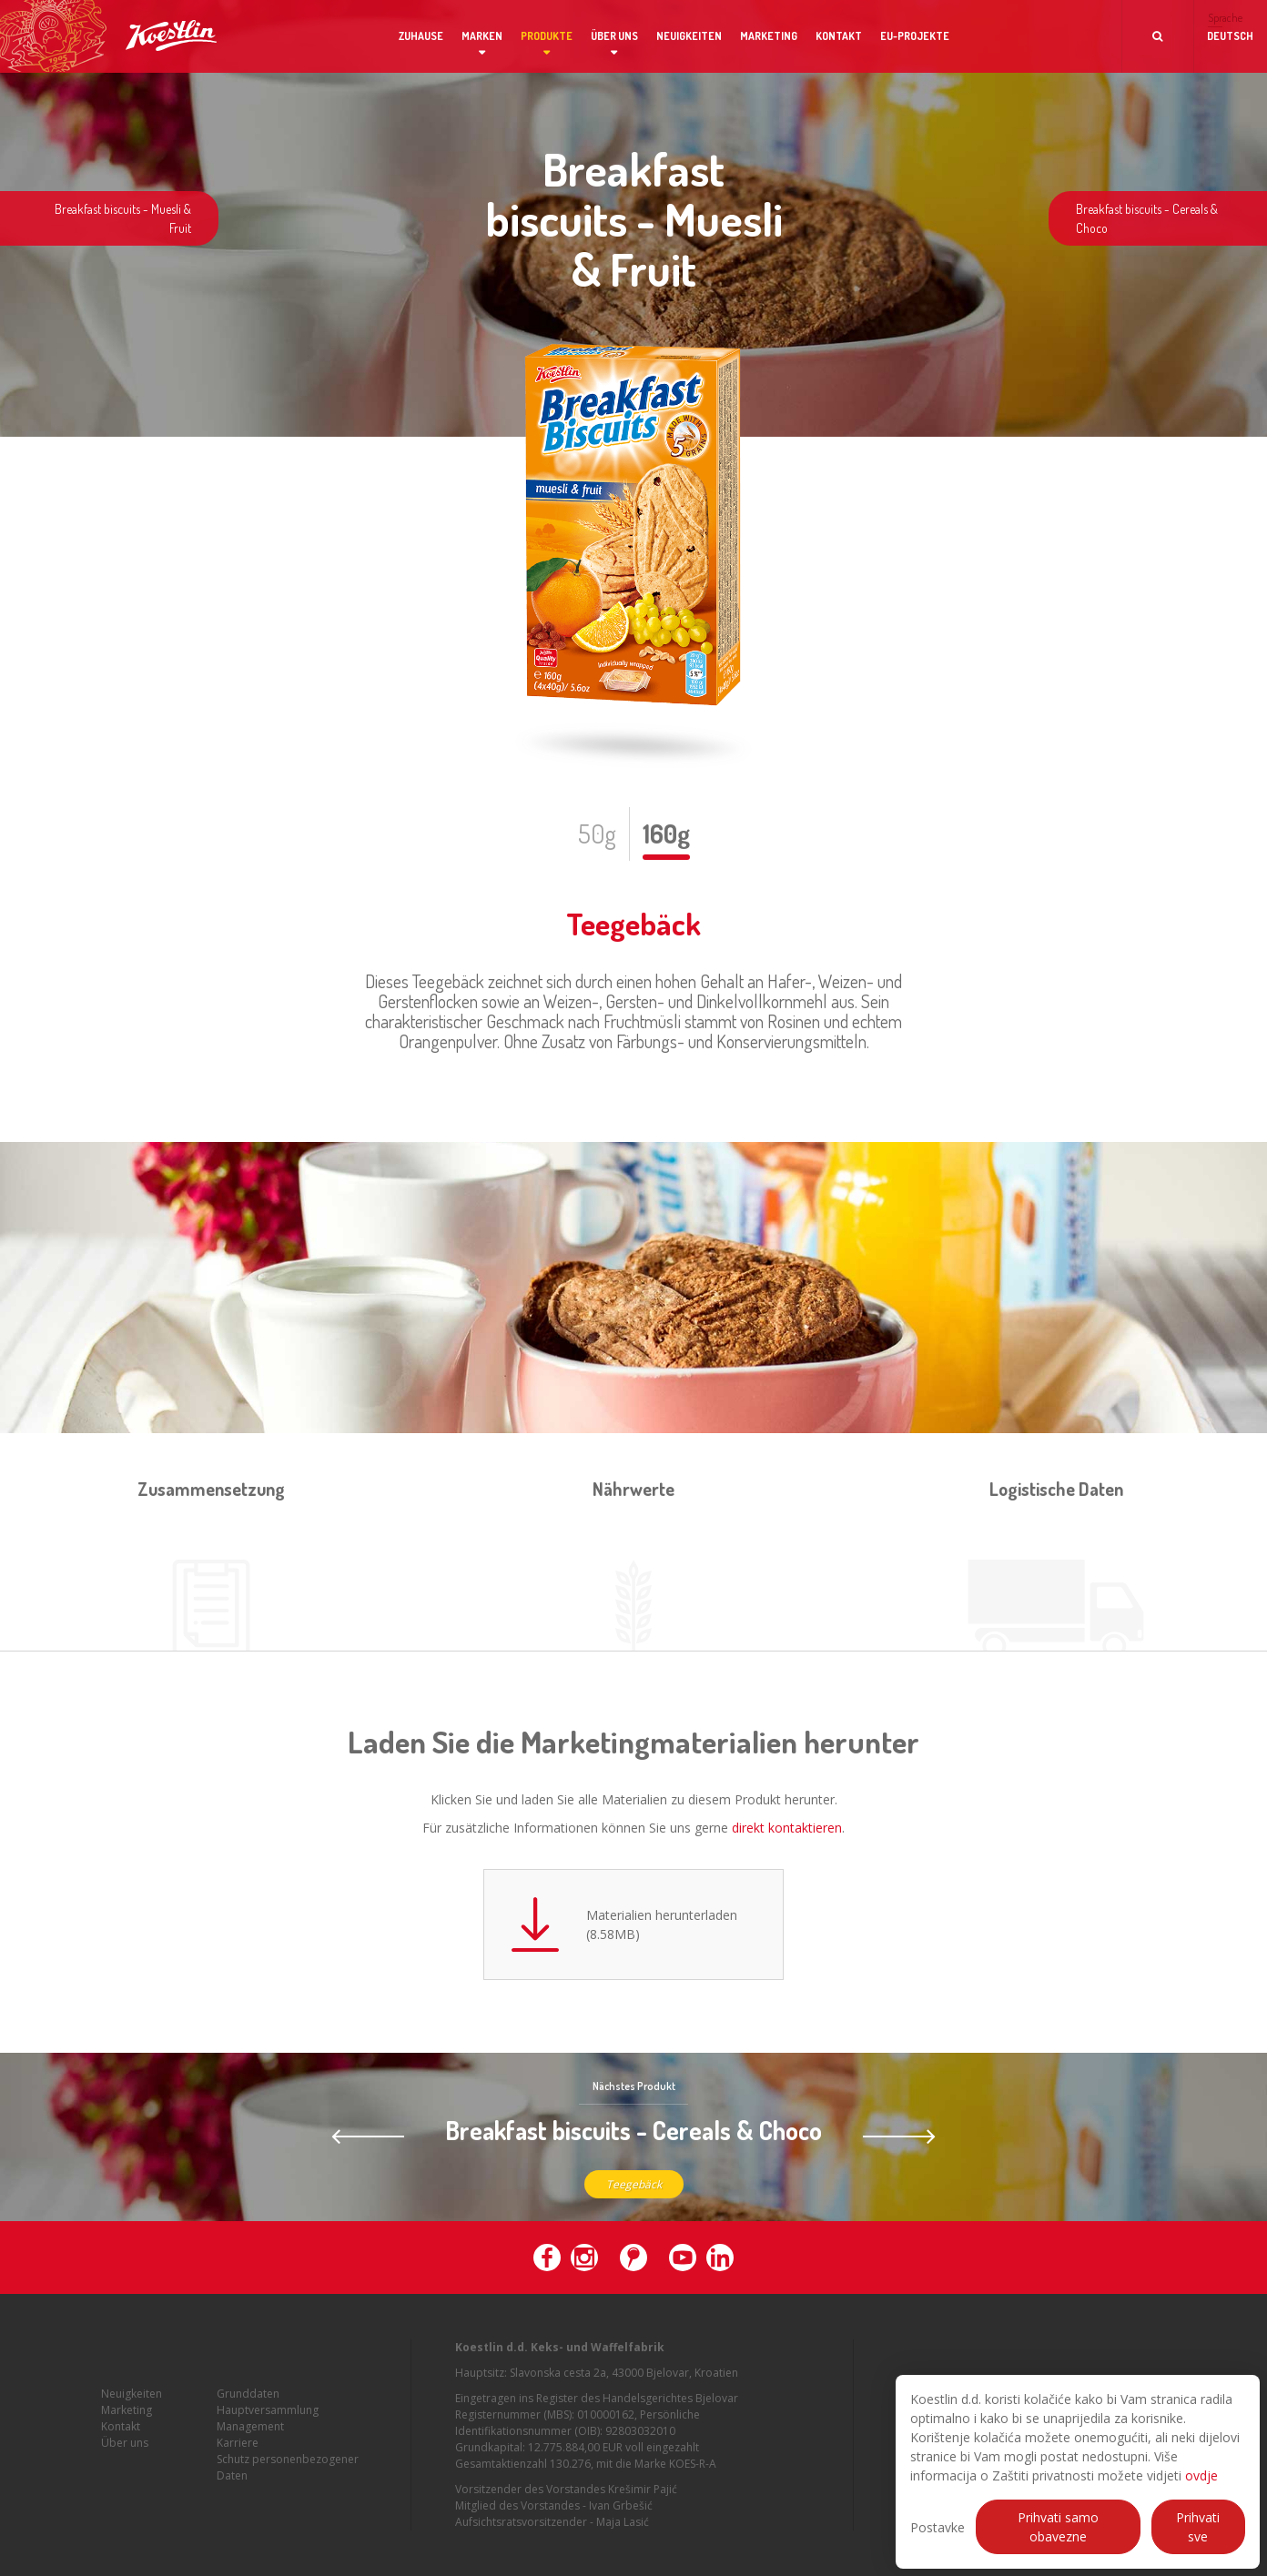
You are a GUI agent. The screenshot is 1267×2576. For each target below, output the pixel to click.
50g (597, 833)
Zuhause (421, 36)
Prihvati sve (1198, 2527)
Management (250, 2435)
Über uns (614, 36)
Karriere (237, 2452)
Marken (481, 36)
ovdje (1201, 2475)
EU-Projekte (914, 36)
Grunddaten (248, 2402)
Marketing (768, 36)
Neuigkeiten (689, 36)
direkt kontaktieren (787, 1827)
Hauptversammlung (268, 2419)
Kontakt (839, 36)
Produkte (547, 36)
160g (666, 833)
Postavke (937, 2527)
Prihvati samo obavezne (1058, 2527)
